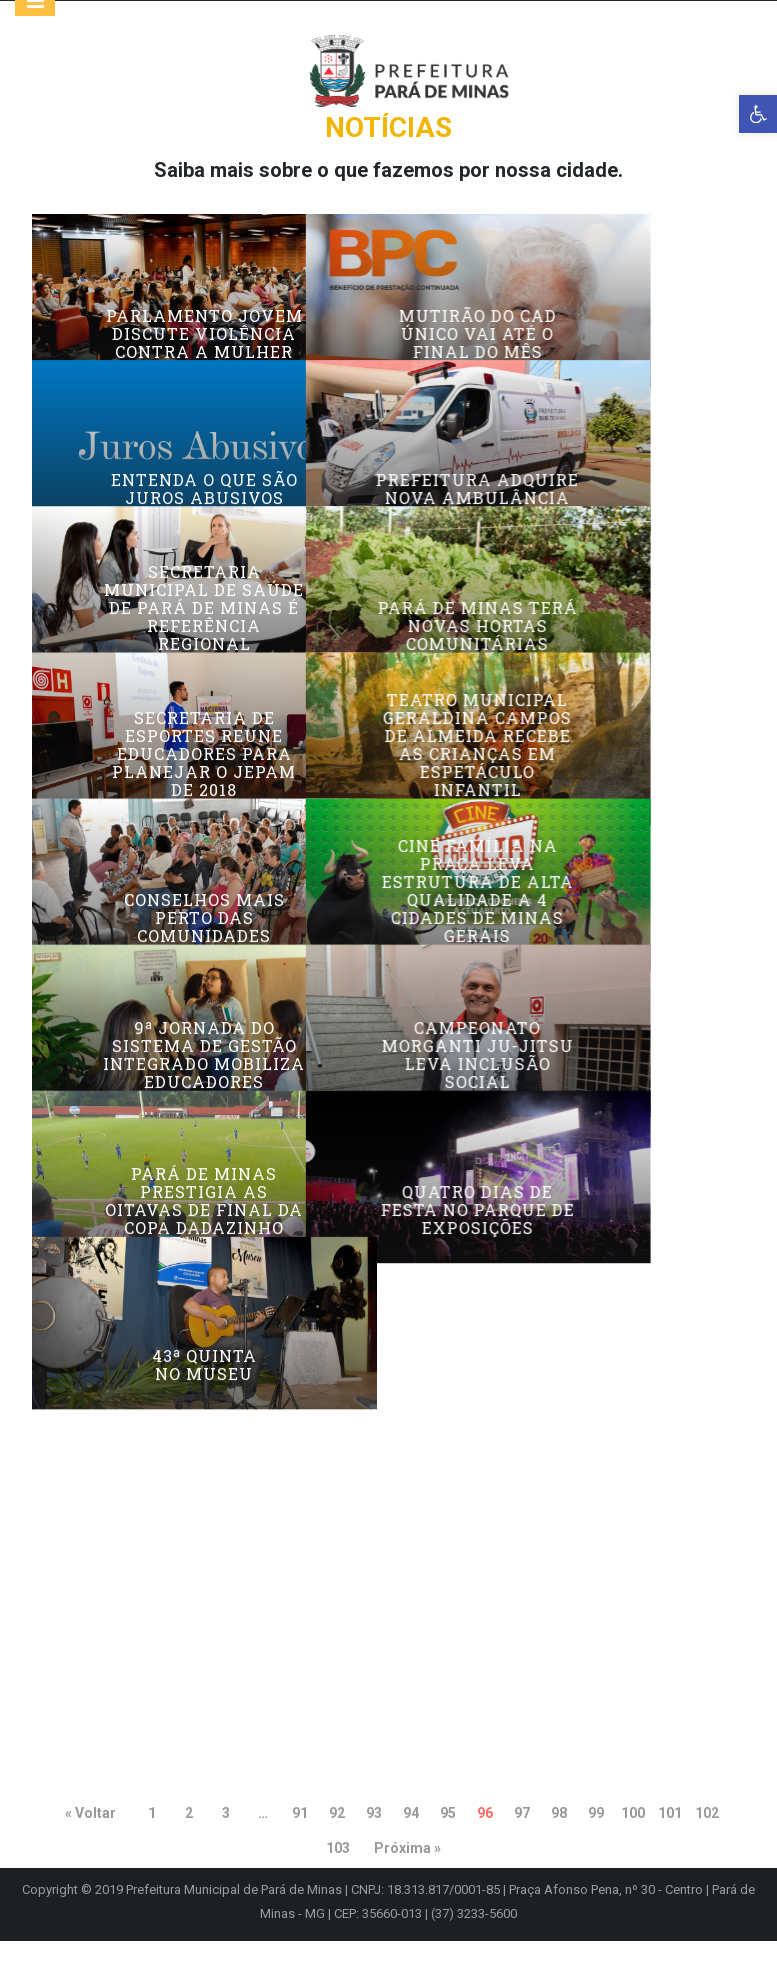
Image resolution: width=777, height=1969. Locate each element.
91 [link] (300, 1841)
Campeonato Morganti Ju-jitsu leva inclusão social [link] (573, 1338)
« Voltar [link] (90, 1841)
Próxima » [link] (407, 1876)
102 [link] (707, 1841)
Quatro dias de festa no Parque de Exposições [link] (573, 1544)
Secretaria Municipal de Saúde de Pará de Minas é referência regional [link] (204, 738)
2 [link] (189, 1841)
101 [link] (670, 1841)
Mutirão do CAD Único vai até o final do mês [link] (573, 362)
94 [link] (411, 1841)
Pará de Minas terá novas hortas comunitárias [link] (573, 756)
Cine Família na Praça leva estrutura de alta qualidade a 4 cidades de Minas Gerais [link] (573, 1123)
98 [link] (559, 1841)
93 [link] (374, 1841)
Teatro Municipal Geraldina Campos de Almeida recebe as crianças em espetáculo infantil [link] (573, 926)
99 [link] (596, 1841)
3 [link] (226, 1841)
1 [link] (152, 1841)
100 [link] (633, 1841)
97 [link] (522, 1841)
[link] (758, 114)
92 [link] (337, 1841)
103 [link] (338, 1876)
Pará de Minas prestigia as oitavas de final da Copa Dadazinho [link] (204, 1535)
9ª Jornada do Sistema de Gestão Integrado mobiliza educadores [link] (204, 1338)
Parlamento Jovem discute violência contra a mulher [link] (204, 362)
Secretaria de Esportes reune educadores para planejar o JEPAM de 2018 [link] (204, 935)
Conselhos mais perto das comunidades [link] (204, 1150)
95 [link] (448, 1841)
